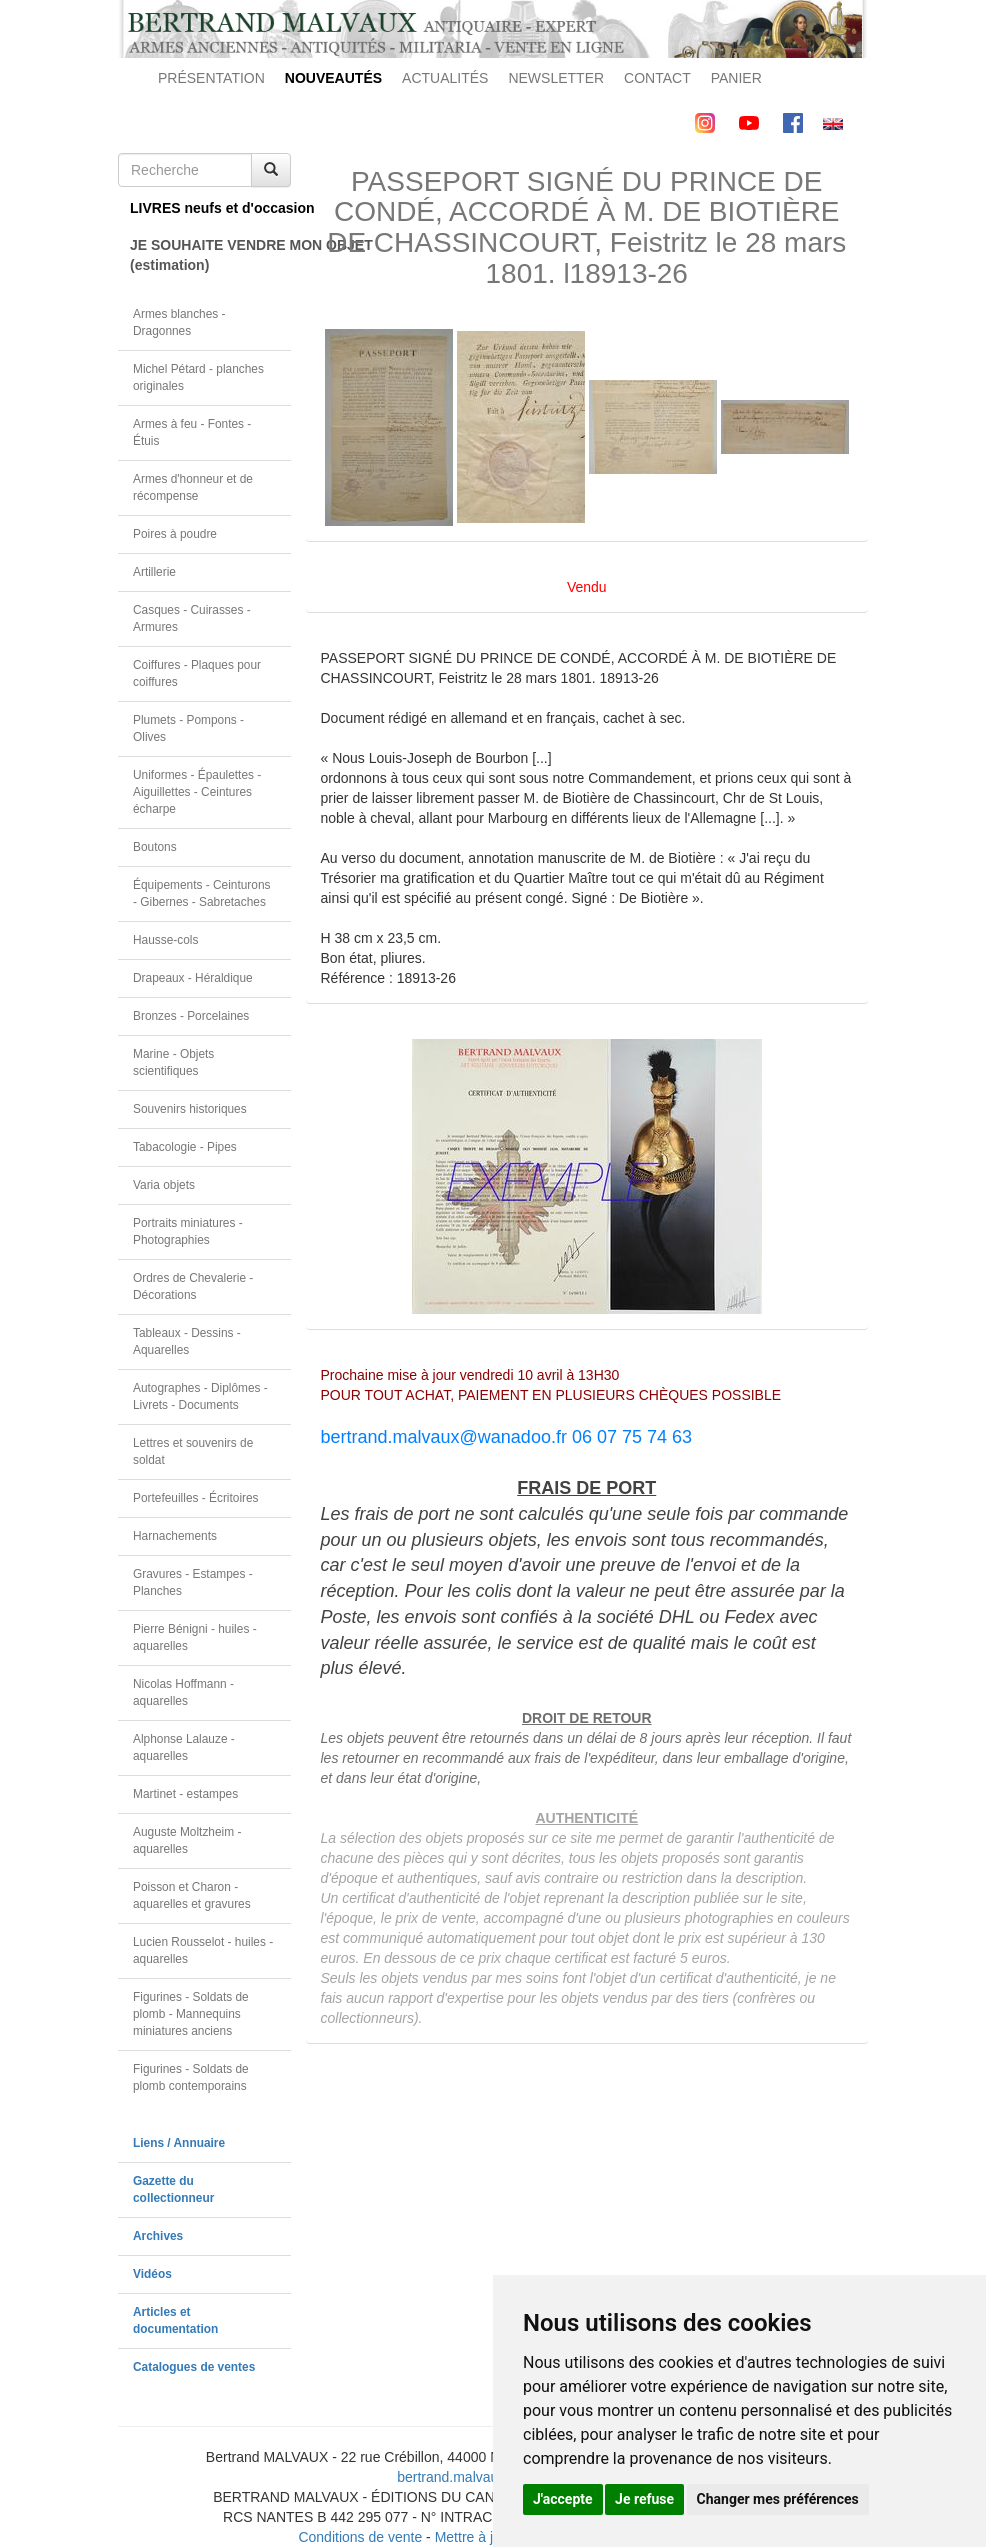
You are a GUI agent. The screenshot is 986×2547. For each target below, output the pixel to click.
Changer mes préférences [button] (778, 2499)
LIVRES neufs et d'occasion (210, 208)
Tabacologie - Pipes (185, 1147)
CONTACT (657, 78)
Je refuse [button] (644, 2499)
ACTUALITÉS (445, 78)
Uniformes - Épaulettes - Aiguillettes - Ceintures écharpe (197, 792)
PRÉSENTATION (211, 78)
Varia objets (164, 1185)
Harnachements (175, 1536)
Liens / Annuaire (179, 2143)
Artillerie (154, 572)
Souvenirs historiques (190, 1109)
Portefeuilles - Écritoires (196, 1498)
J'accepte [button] (563, 2499)
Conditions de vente (360, 2537)
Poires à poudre (175, 534)
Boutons (155, 847)
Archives (158, 2236)
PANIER (736, 78)
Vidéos (152, 2274)
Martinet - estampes (185, 1794)
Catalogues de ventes (194, 2367)
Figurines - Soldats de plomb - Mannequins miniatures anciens (191, 2014)
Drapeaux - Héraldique (193, 978)
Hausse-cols (165, 940)
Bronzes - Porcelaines (191, 1016)
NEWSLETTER (556, 78)
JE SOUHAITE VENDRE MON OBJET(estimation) (210, 255)
